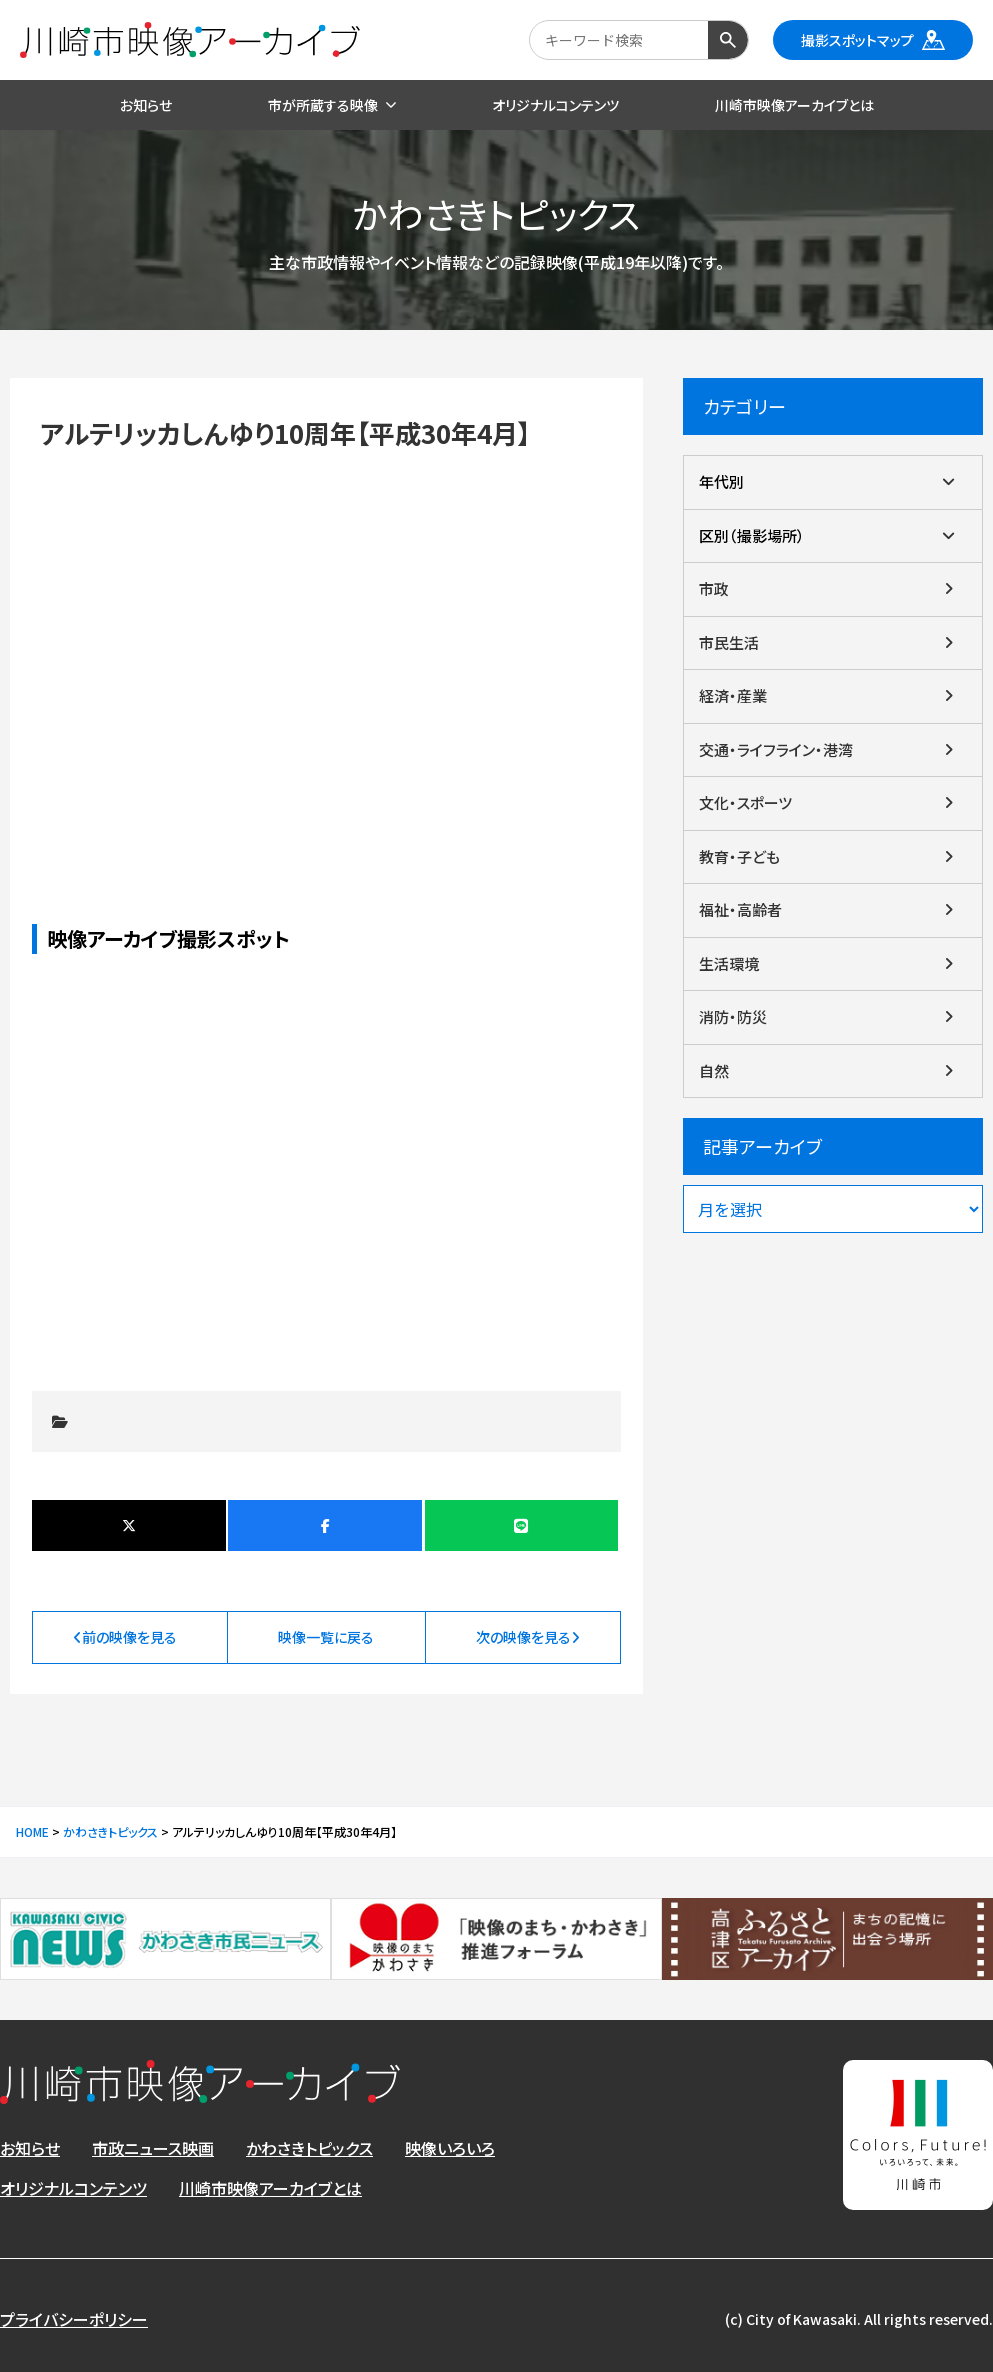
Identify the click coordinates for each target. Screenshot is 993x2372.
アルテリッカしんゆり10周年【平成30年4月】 (326, 652)
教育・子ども (739, 856)
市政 (714, 588)
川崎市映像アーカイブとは (270, 2188)
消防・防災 (733, 1016)
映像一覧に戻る (326, 1637)
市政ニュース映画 (153, 2148)
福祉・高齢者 (740, 909)
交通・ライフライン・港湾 (776, 749)
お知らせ (30, 2148)
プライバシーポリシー (74, 2319)
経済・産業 (733, 695)
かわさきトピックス (309, 2148)
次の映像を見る (523, 1637)
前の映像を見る (129, 1637)
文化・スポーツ (745, 802)
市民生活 (729, 642)
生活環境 (729, 963)
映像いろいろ (450, 2148)
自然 (714, 1070)
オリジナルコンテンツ (73, 2188)
